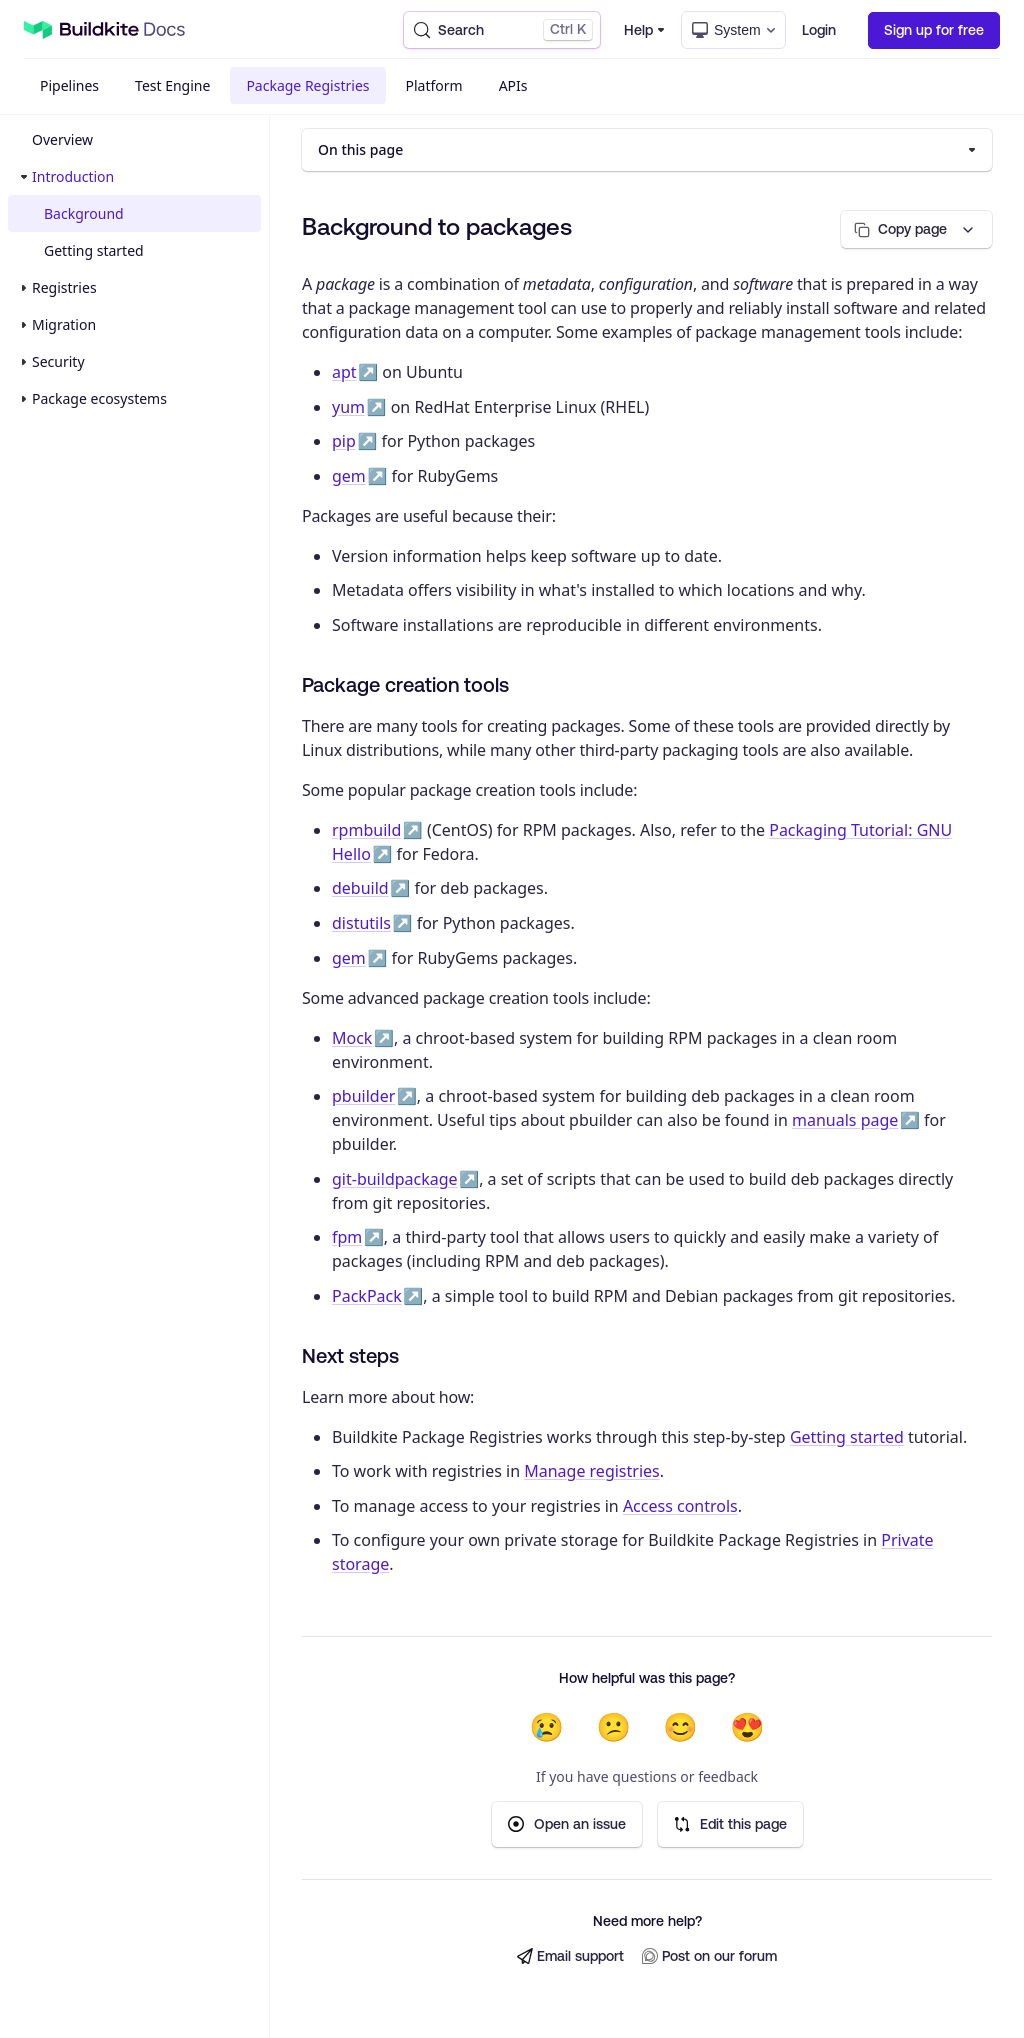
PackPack (367, 1296)
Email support (570, 1956)
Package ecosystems (99, 398)
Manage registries (592, 1471)
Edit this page (730, 1824)
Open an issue (567, 1824)
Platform (434, 85)
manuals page (845, 1120)
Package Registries (307, 85)
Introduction (73, 176)
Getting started (94, 250)
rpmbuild (366, 830)
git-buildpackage (395, 1179)
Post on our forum (709, 1956)
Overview (62, 139)
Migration (64, 324)
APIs (513, 85)
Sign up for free (934, 30)
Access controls (680, 1506)
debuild (360, 888)
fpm (347, 1237)
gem (349, 476)
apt (344, 372)
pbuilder (363, 1096)
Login (819, 30)
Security (58, 361)
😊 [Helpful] (680, 1727)
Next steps (350, 1355)
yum (348, 407)
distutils (361, 923)
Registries (64, 287)
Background (84, 213)
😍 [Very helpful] (747, 1727)
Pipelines (69, 85)
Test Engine (172, 85)
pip (344, 441)
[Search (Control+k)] (502, 30)
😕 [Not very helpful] (613, 1727)
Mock (352, 1038)
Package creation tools (405, 684)
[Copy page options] (916, 229)
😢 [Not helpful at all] (546, 1727)
